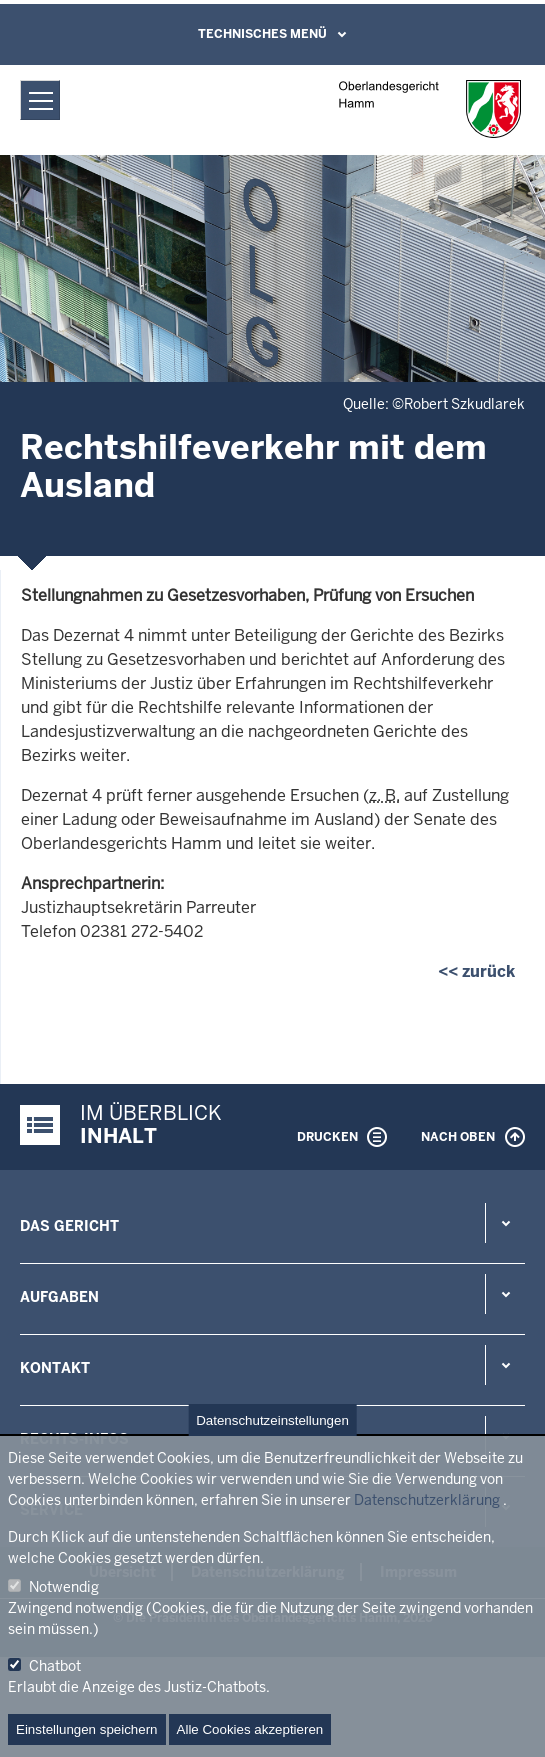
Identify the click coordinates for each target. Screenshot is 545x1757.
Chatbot (55, 1666)
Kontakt (55, 1368)
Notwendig (64, 1587)
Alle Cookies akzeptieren (250, 1729)
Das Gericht (69, 1226)
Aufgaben (59, 1297)
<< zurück (476, 971)
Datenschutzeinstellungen (272, 1420)
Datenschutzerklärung (427, 1500)
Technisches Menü (262, 34)
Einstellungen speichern (87, 1729)
